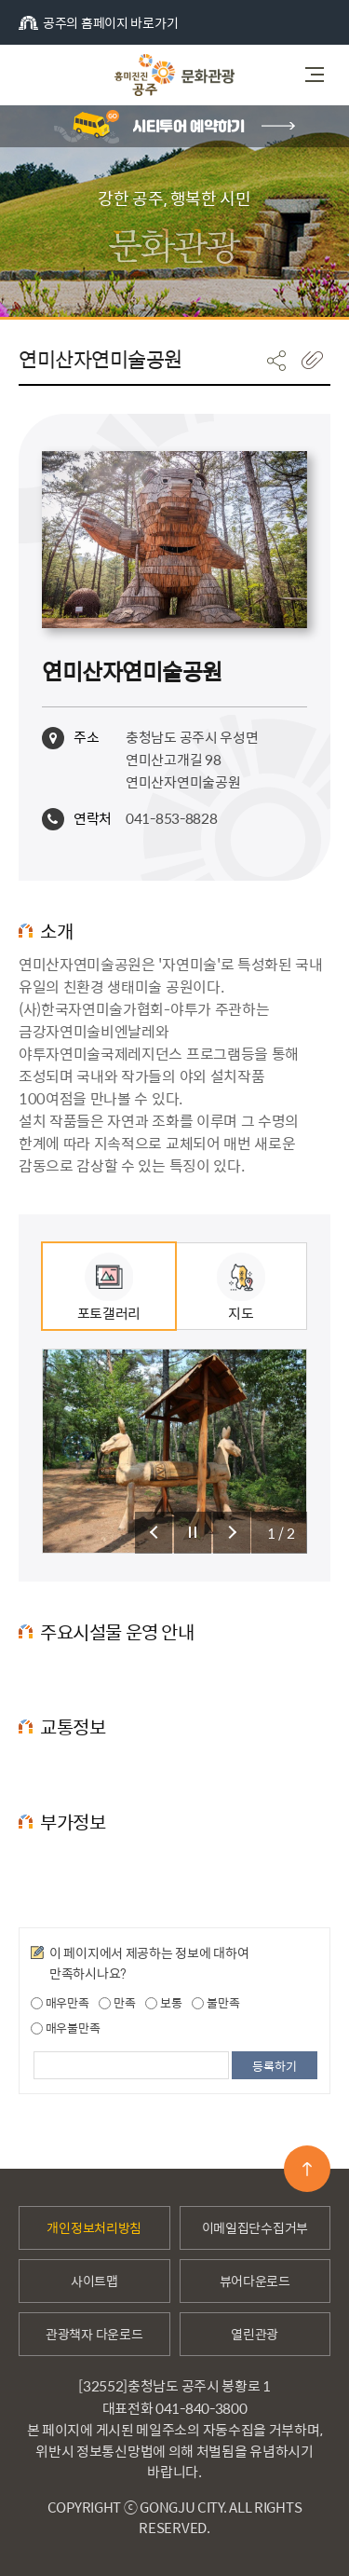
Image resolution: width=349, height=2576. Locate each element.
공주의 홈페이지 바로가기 (98, 22)
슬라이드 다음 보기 (231, 1533)
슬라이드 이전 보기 (153, 1533)
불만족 (215, 2003)
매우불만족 (65, 2028)
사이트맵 (94, 2280)
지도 (241, 1288)
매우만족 (60, 2003)
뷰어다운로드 (255, 2280)
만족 (117, 2003)
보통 (163, 2003)
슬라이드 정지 (192, 1533)
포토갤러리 (109, 1288)
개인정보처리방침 (94, 2227)
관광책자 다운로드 (94, 2333)
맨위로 (307, 2169)
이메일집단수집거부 (255, 2227)
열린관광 (254, 2333)
